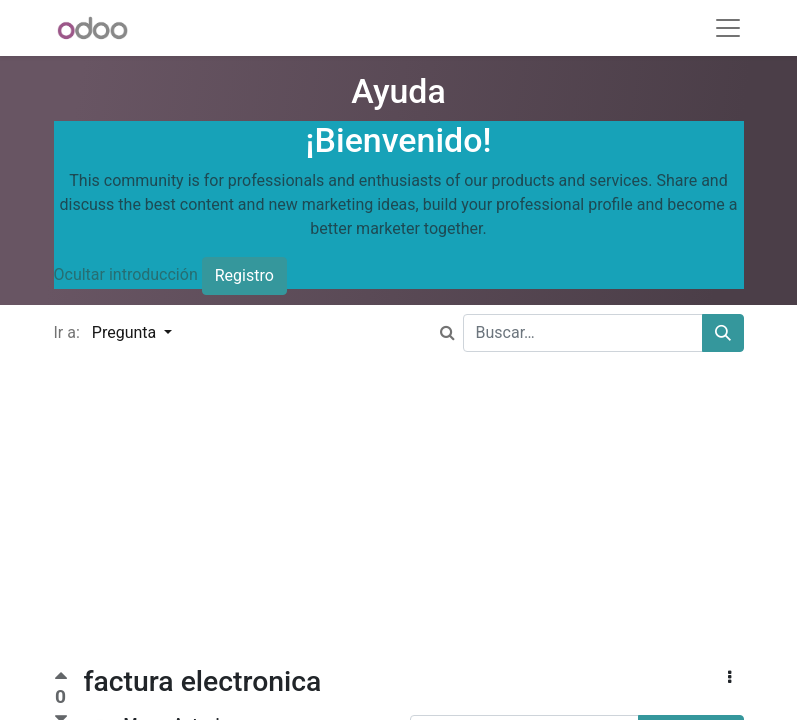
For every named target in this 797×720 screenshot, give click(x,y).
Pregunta (126, 332)
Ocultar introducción (126, 275)
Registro (244, 275)
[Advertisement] (398, 525)
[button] (729, 678)
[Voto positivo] (61, 678)
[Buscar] (723, 333)
